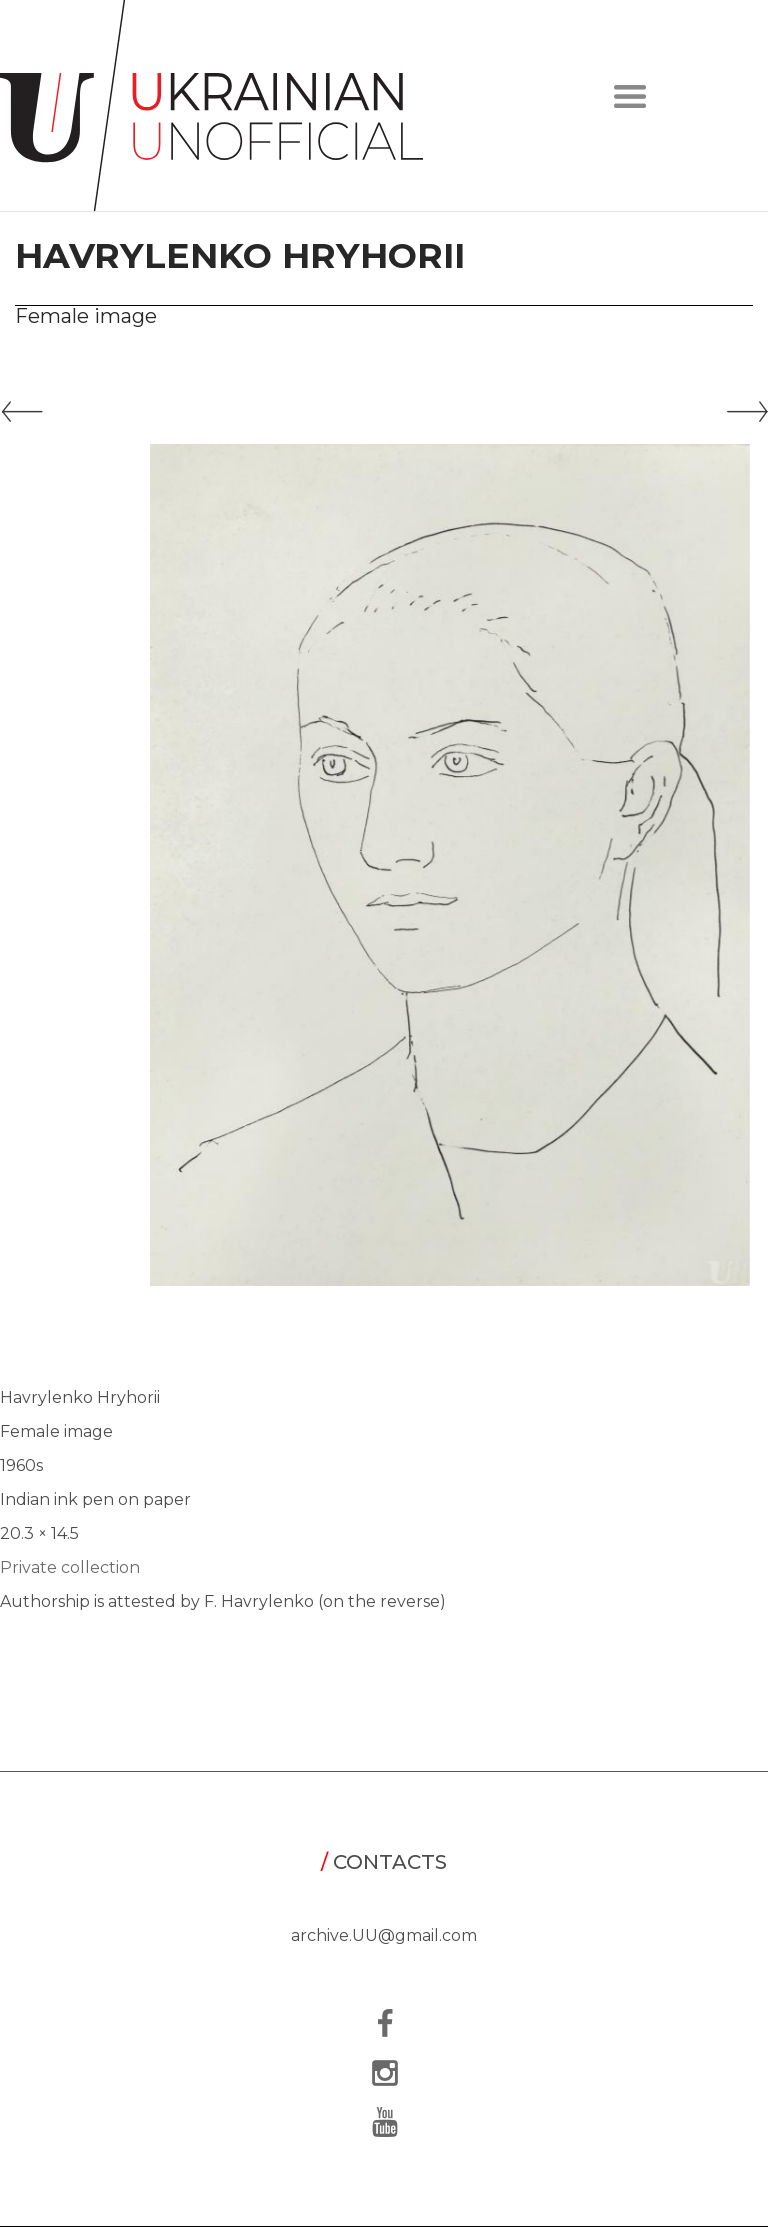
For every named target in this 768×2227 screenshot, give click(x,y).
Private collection (70, 1567)
